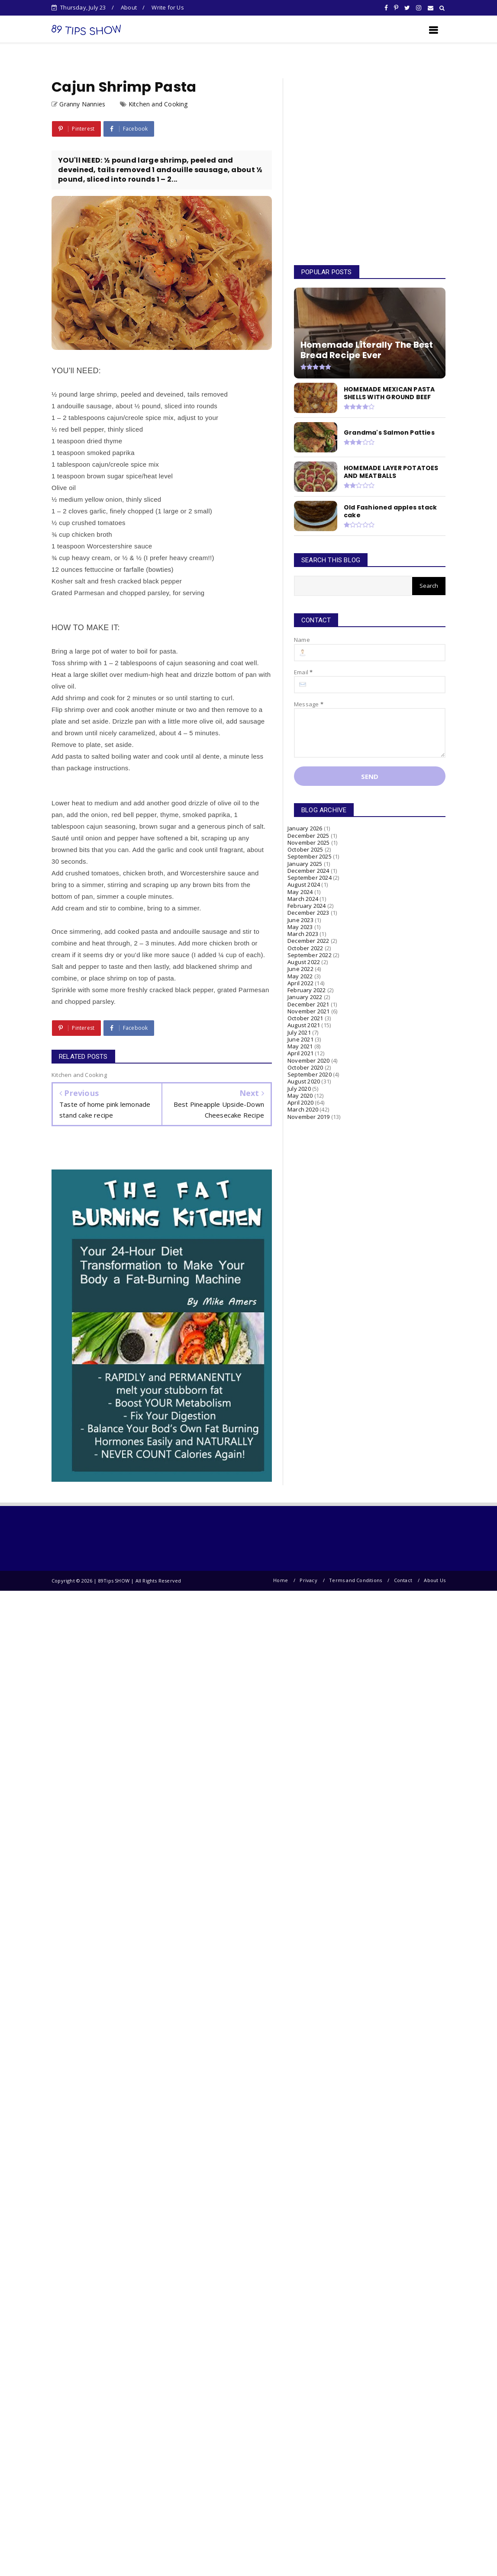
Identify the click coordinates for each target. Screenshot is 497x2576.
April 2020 (300, 1102)
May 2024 (300, 892)
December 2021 (308, 1004)
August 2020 (303, 1081)
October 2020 (305, 1067)
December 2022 (308, 941)
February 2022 (306, 990)
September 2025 (309, 856)
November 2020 (308, 1060)
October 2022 (305, 948)
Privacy (308, 1580)
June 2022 (300, 969)
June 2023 (300, 920)
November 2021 (308, 1011)
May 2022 (300, 976)
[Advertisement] (364, 163)
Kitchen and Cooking (158, 104)
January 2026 (304, 828)
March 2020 (302, 1109)
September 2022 (309, 955)
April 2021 (300, 1053)
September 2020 (309, 1074)
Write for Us (168, 7)
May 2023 (300, 927)
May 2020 (300, 1095)
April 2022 (300, 983)
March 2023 (302, 934)
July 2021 (299, 1032)
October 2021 (305, 1018)
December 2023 (308, 912)
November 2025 (308, 842)
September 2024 (309, 877)
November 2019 (308, 1117)
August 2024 (303, 884)
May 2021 (300, 1046)
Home (280, 1580)
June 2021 (300, 1039)
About (129, 7)
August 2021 (303, 1025)
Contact (403, 1580)
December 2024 (308, 871)
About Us (434, 1580)
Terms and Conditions (355, 1580)
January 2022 (304, 997)
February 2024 (306, 906)
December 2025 (308, 835)
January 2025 (304, 864)
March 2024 (302, 899)
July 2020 (299, 1089)
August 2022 (303, 962)
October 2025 (305, 849)
